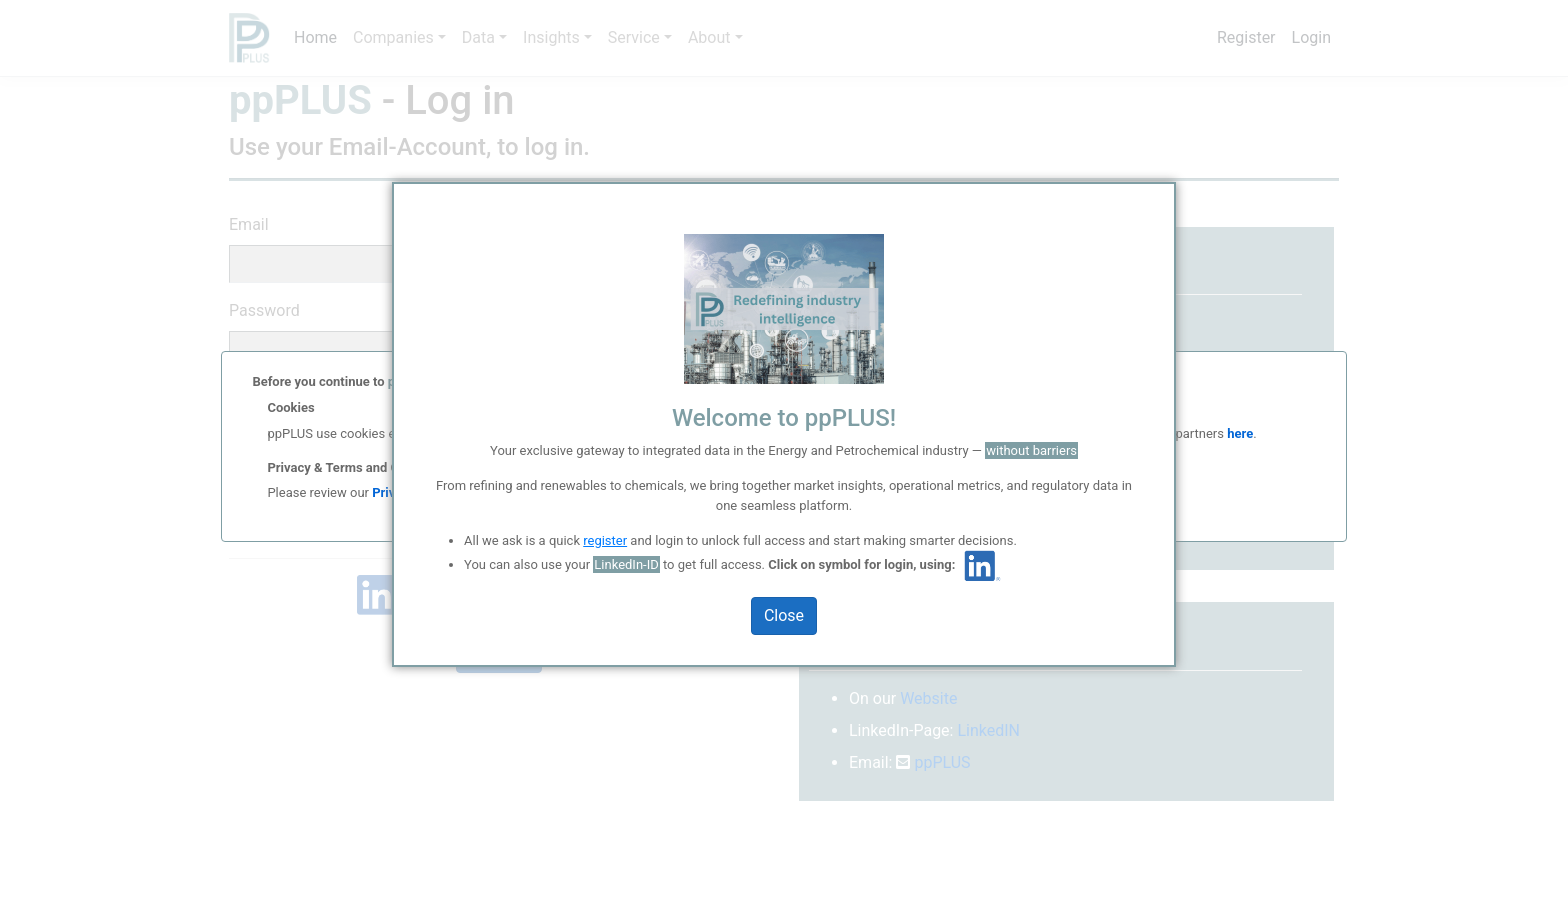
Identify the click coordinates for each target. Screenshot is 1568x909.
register (605, 540)
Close (784, 615)
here (1238, 433)
